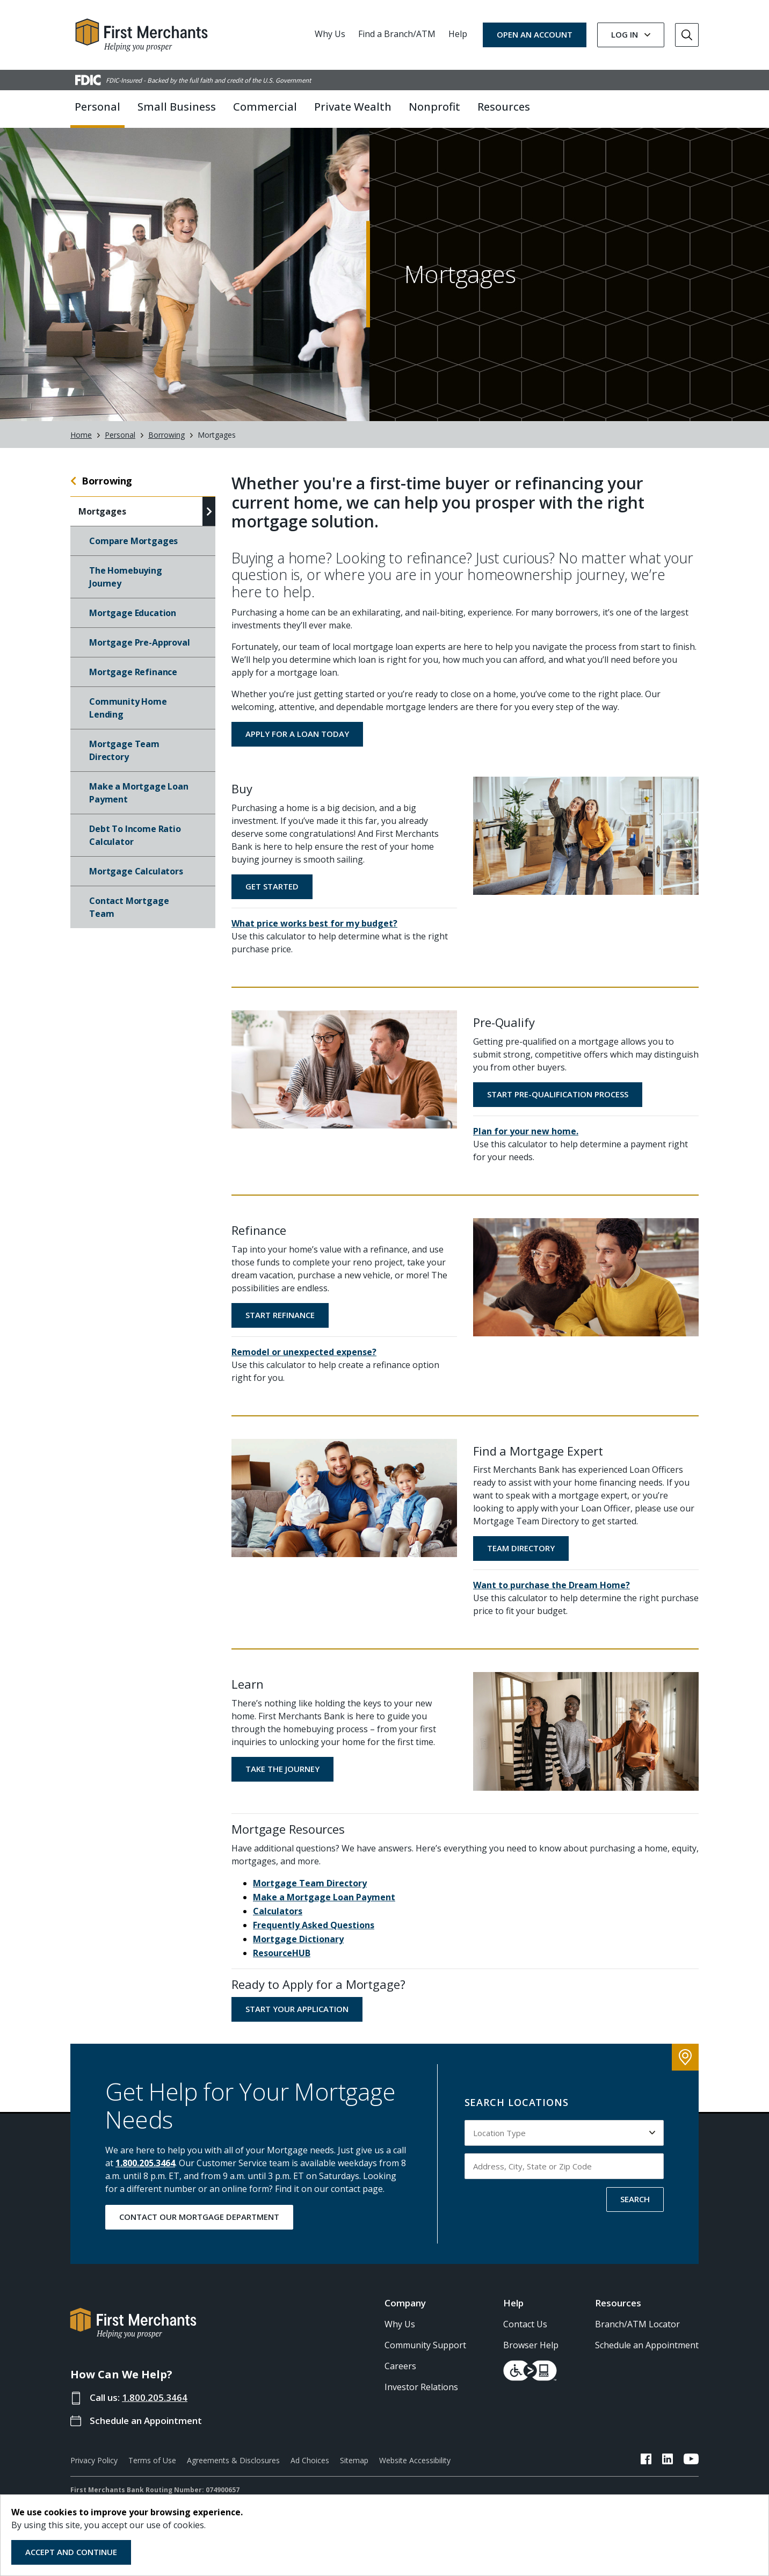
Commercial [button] (265, 106)
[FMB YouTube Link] (691, 2461)
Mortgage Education (132, 613)
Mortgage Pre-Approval (139, 643)
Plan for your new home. (525, 1131)
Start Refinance (280, 1314)
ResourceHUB (281, 1953)
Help (457, 34)
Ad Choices (310, 2461)
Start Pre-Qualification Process (557, 1094)
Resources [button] (503, 106)
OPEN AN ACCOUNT (534, 34)
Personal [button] (97, 106)
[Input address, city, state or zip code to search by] (564, 2166)
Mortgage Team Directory (124, 751)
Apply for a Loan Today (297, 733)
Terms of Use (152, 2461)
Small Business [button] (176, 106)
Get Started (272, 886)
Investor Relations (421, 2387)
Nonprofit (434, 106)
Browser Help (530, 2345)
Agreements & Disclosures (233, 2461)
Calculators (277, 1911)
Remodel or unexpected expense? (303, 1352)
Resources (618, 2303)
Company (405, 2303)
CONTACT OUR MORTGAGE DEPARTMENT (199, 2216)
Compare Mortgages (133, 541)
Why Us (330, 34)
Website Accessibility (415, 2461)
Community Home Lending (128, 708)
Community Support (425, 2345)
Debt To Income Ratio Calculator (135, 835)
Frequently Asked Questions (313, 1925)
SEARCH (635, 2199)
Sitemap (354, 2461)
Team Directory (521, 1548)
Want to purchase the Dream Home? (551, 1585)
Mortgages (102, 512)
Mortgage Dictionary (298, 1939)
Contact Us (525, 2325)
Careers (400, 2366)
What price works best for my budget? (314, 923)
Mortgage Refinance (133, 672)
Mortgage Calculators (136, 872)
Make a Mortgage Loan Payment (138, 793)
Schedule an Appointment (146, 2420)
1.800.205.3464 (145, 2163)
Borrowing (166, 435)
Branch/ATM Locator (637, 2325)
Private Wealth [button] (352, 106)
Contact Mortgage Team (129, 907)
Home (81, 435)
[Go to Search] (687, 35)
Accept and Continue (71, 2551)
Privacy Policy (94, 2461)
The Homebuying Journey (125, 577)
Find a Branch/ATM (397, 34)
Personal (120, 435)
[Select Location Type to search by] (564, 2133)
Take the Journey (282, 1769)
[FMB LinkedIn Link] (667, 2461)
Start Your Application (297, 2008)
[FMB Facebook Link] (646, 2461)
